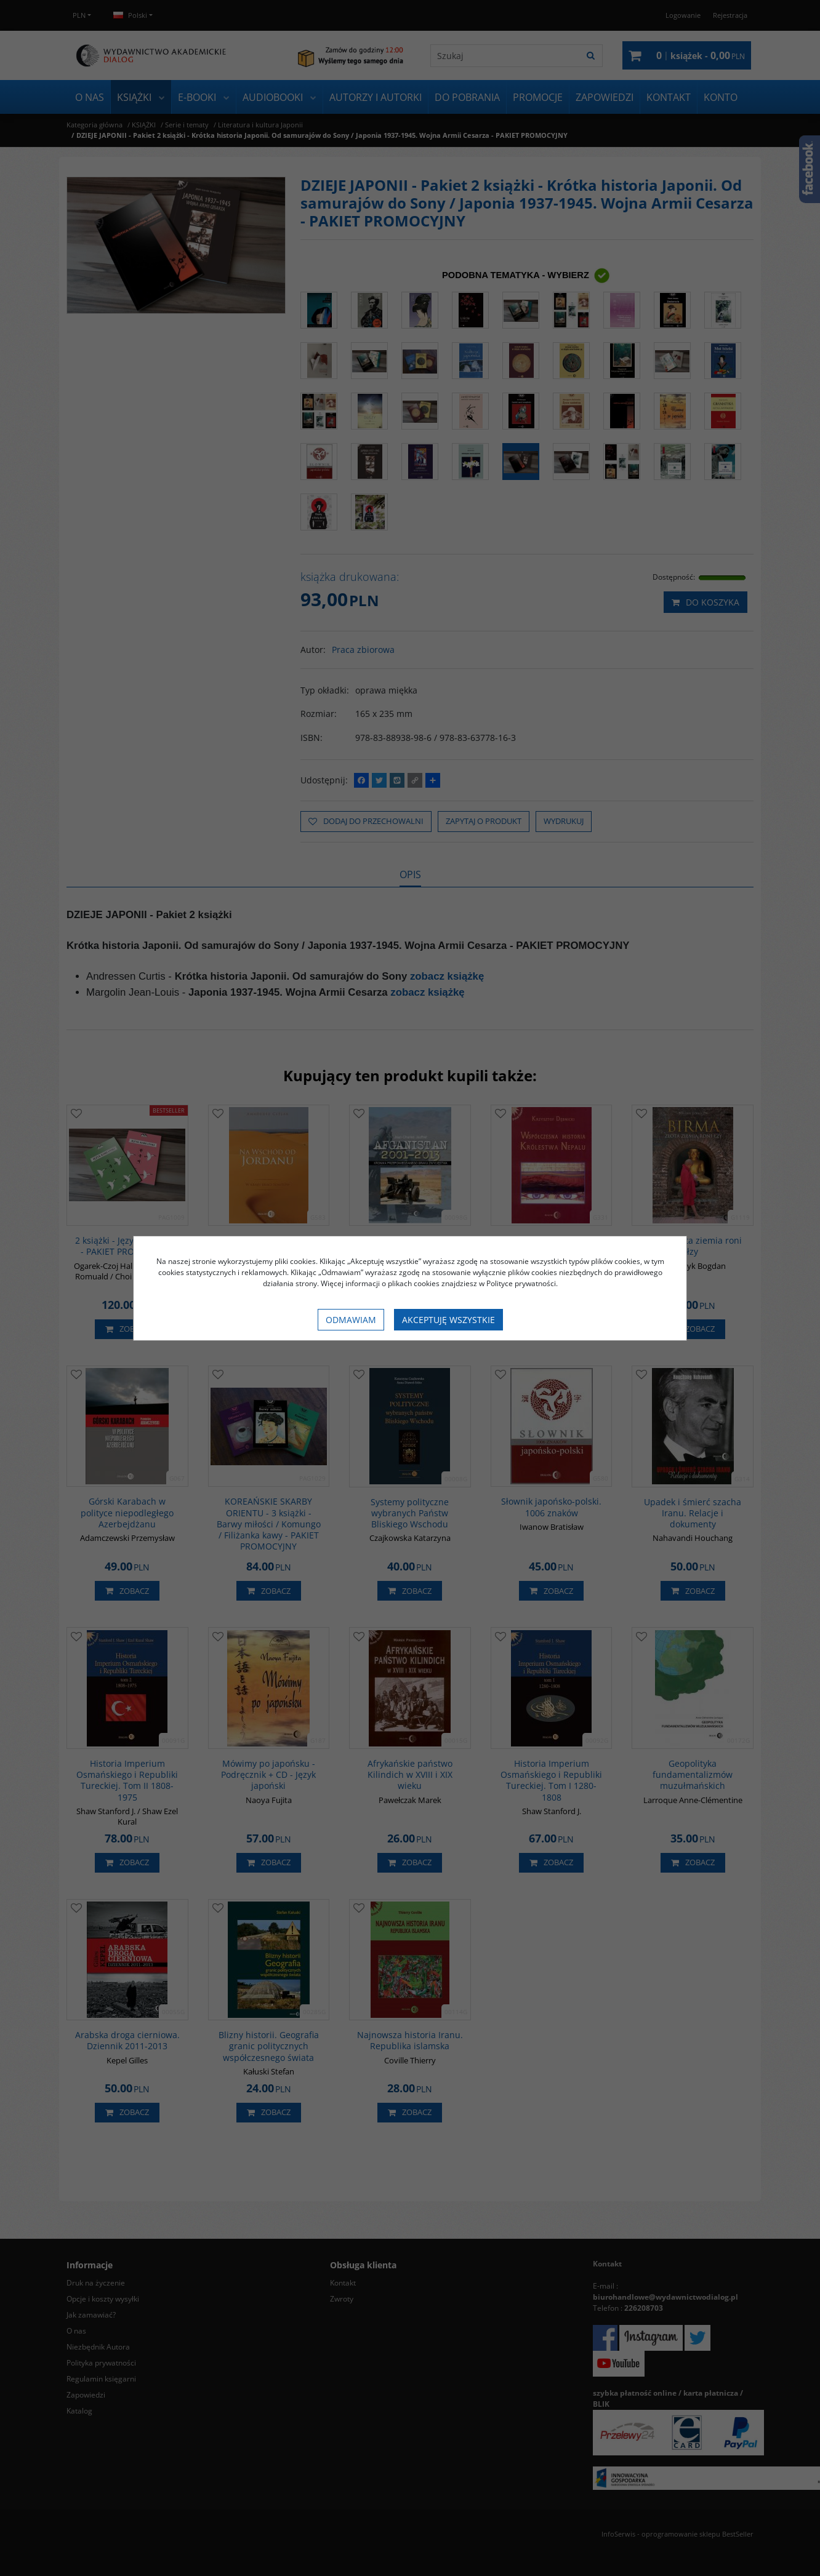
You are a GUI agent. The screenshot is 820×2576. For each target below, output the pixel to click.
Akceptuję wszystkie (448, 1320)
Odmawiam (351, 1320)
